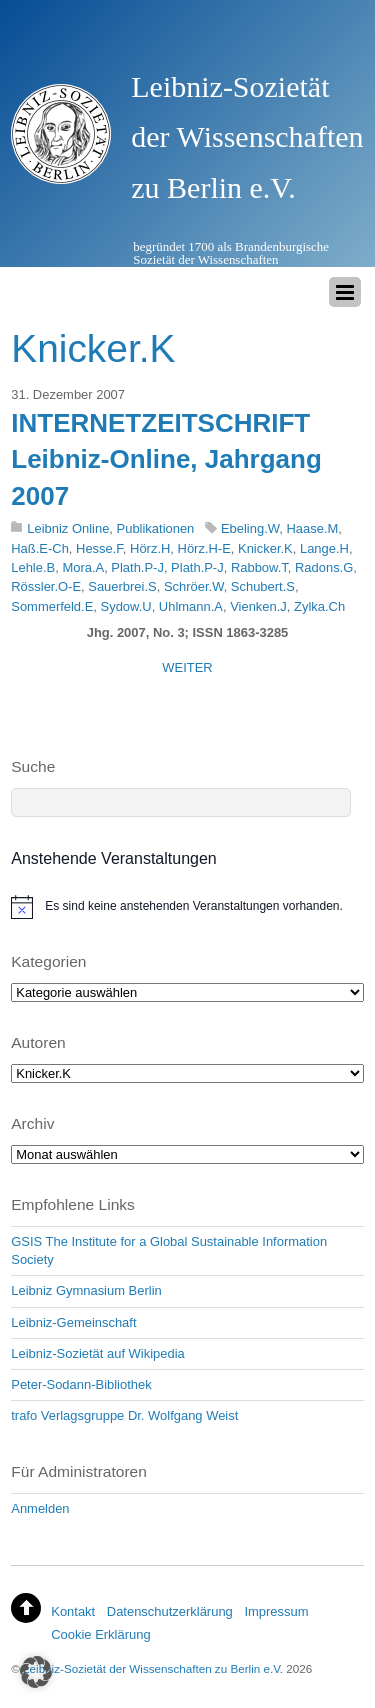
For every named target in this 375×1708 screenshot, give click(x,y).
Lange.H (324, 548)
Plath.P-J (137, 567)
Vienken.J (258, 606)
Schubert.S (263, 586)
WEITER (187, 667)
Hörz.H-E (204, 548)
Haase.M (312, 528)
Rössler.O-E (46, 586)
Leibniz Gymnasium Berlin (86, 1290)
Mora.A (83, 567)
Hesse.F (99, 548)
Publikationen (156, 528)
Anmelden (40, 1508)
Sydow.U (126, 606)
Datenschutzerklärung (170, 1611)
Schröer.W (194, 586)
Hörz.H (150, 548)
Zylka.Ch (319, 606)
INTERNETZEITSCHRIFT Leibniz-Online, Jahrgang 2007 (166, 459)
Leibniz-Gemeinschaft (73, 1322)
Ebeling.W (250, 528)
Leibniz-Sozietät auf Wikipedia (98, 1353)
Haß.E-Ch (40, 548)
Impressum (276, 1611)
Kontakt (73, 1611)
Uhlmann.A (191, 606)
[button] (36, 1672)
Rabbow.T (259, 567)
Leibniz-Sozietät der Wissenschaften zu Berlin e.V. (153, 1668)
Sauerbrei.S (122, 586)
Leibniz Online (68, 528)
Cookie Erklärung (100, 1634)
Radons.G (324, 567)
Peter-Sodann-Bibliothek (81, 1384)
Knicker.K (265, 548)
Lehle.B (33, 567)
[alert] (187, 907)
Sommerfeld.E (52, 606)
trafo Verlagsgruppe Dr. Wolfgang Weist (124, 1415)
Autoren (38, 1042)
